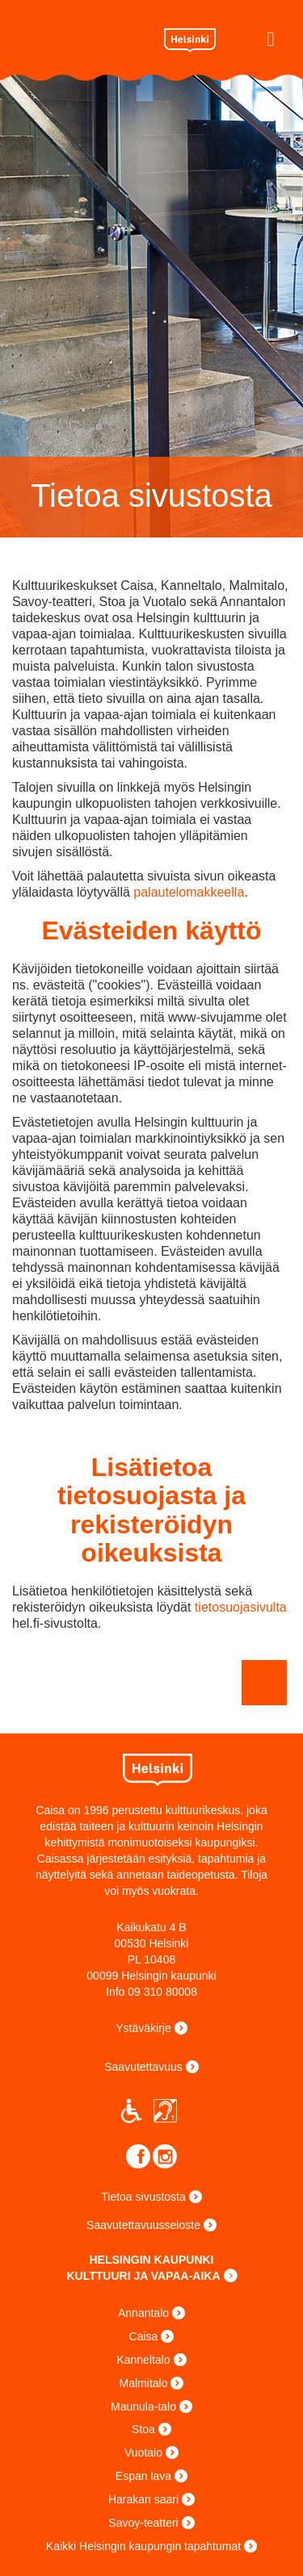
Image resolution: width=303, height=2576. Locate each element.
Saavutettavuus (143, 2066)
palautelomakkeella (188, 892)
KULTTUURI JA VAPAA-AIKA (143, 2275)
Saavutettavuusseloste (143, 2224)
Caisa (82, 37)
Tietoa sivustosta (143, 2196)
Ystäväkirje (143, 2028)
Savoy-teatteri (143, 2522)
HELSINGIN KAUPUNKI (151, 2259)
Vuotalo (143, 2452)
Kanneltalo (143, 2359)
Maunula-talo (143, 2406)
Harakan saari (143, 2499)
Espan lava (143, 2475)
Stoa (143, 2429)
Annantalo (143, 2312)
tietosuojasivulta (241, 1607)
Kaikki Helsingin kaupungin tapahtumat (143, 2546)
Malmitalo (144, 2383)
